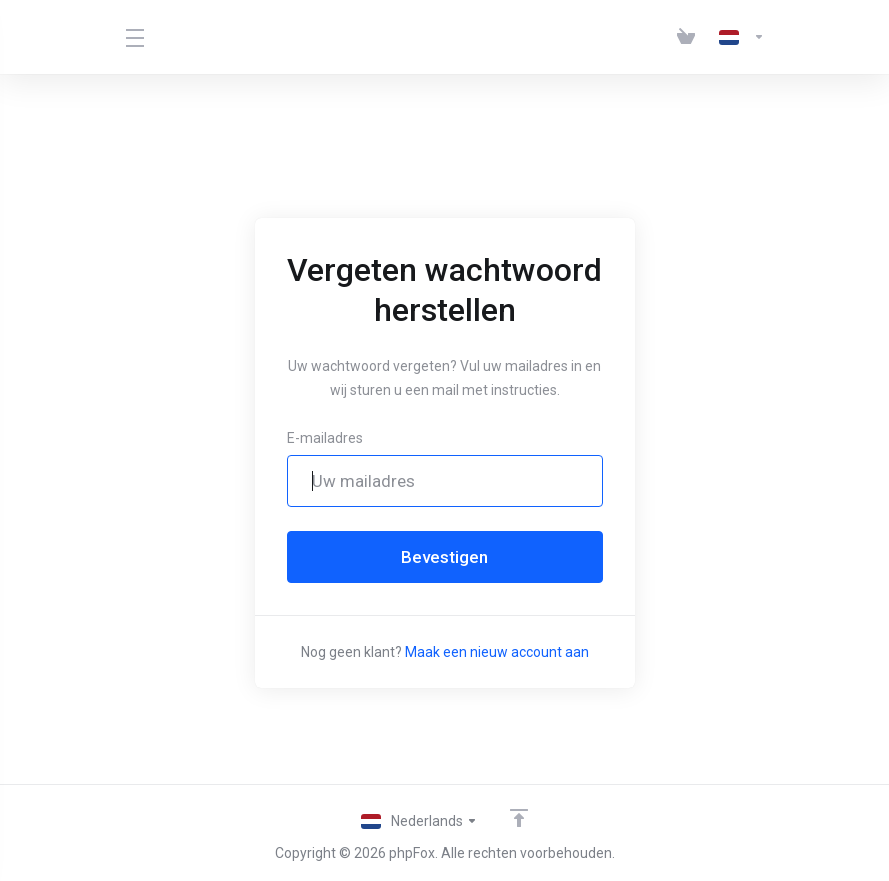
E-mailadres (325, 438)
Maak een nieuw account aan (497, 652)
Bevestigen (444, 557)
